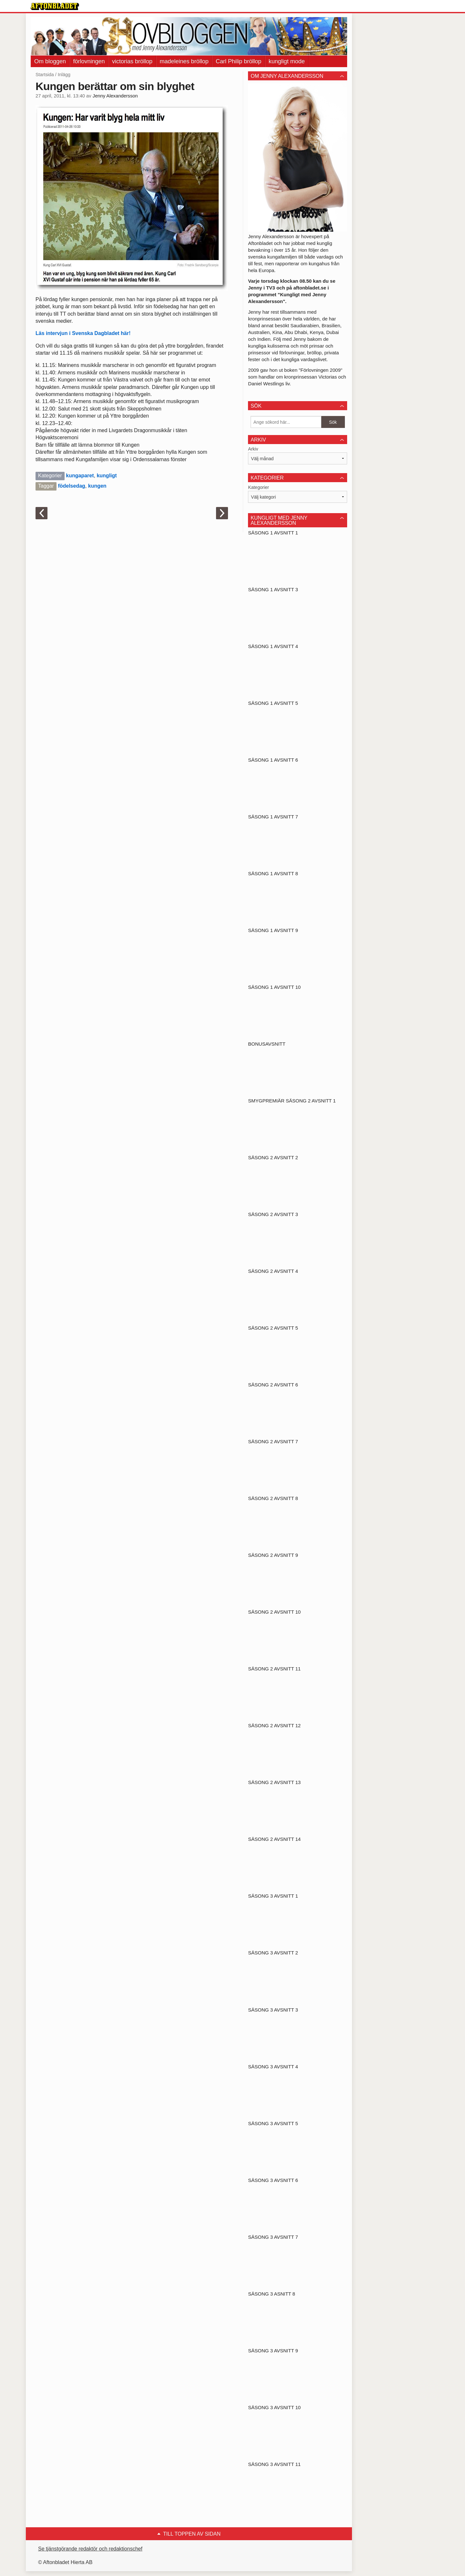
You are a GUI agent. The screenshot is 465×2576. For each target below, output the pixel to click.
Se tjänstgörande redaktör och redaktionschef (90, 2548)
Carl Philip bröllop (238, 61)
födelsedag (71, 486)
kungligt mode (287, 61)
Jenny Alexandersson (115, 95)
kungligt (107, 475)
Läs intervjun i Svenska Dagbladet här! (83, 333)
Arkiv (253, 448)
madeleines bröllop (184, 61)
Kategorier (258, 487)
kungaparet (80, 475)
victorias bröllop (132, 61)
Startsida (45, 74)
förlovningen (89, 61)
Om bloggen (50, 61)
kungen (97, 486)
